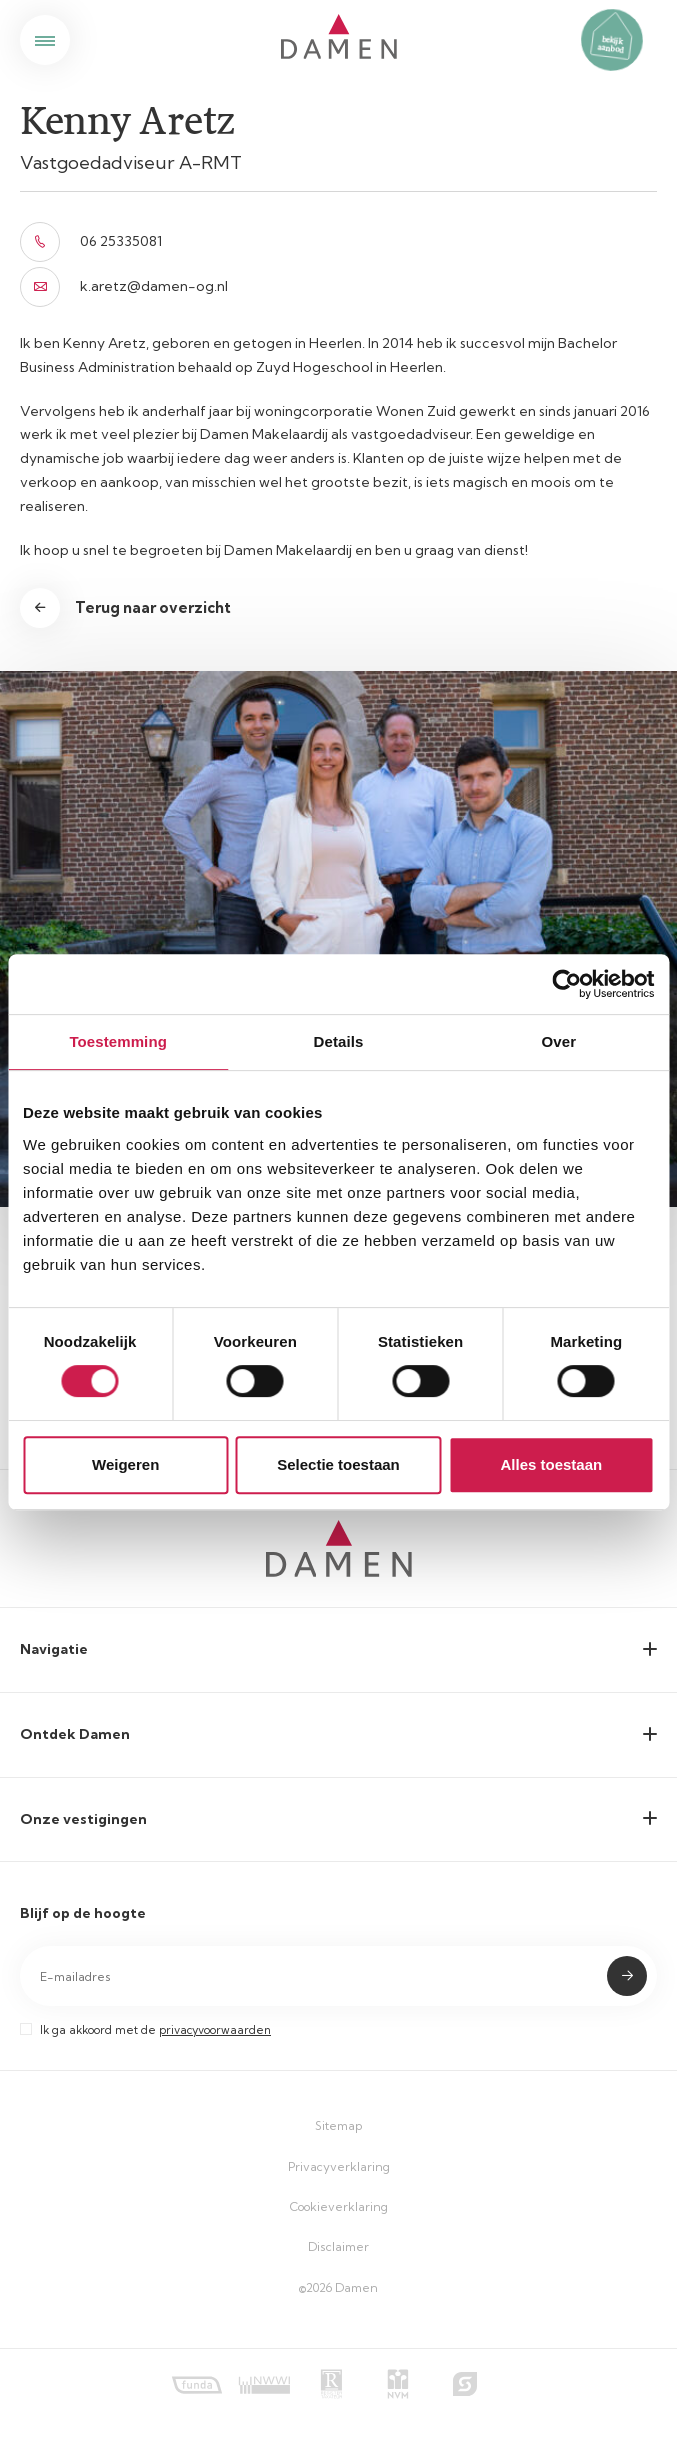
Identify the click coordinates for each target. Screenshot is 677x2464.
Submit (627, 1976)
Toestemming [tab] (118, 1041)
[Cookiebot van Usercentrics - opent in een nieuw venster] (566, 984)
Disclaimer (338, 2246)
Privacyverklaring (339, 2166)
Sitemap (338, 2125)
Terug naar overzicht (153, 607)
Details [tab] (339, 1041)
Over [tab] (559, 1041)
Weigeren (125, 1464)
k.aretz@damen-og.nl (124, 287)
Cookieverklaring (339, 2206)
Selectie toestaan (338, 1464)
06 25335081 (91, 242)
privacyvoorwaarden (215, 2030)
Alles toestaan (551, 1464)
